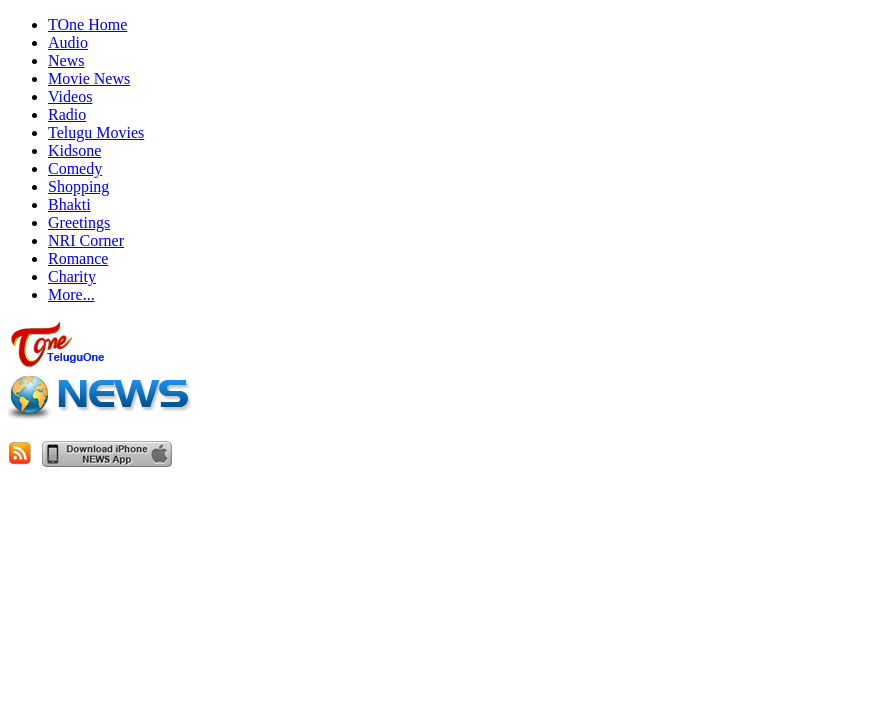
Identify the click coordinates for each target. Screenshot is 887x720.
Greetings (79, 222)
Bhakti (69, 204)
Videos (70, 96)
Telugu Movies (96, 132)
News (66, 60)
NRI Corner (86, 240)
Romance (78, 258)
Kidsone (74, 150)
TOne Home (87, 24)
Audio (68, 42)
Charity (72, 276)
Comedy (75, 168)
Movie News (89, 78)
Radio (67, 114)
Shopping (78, 186)
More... (71, 294)
